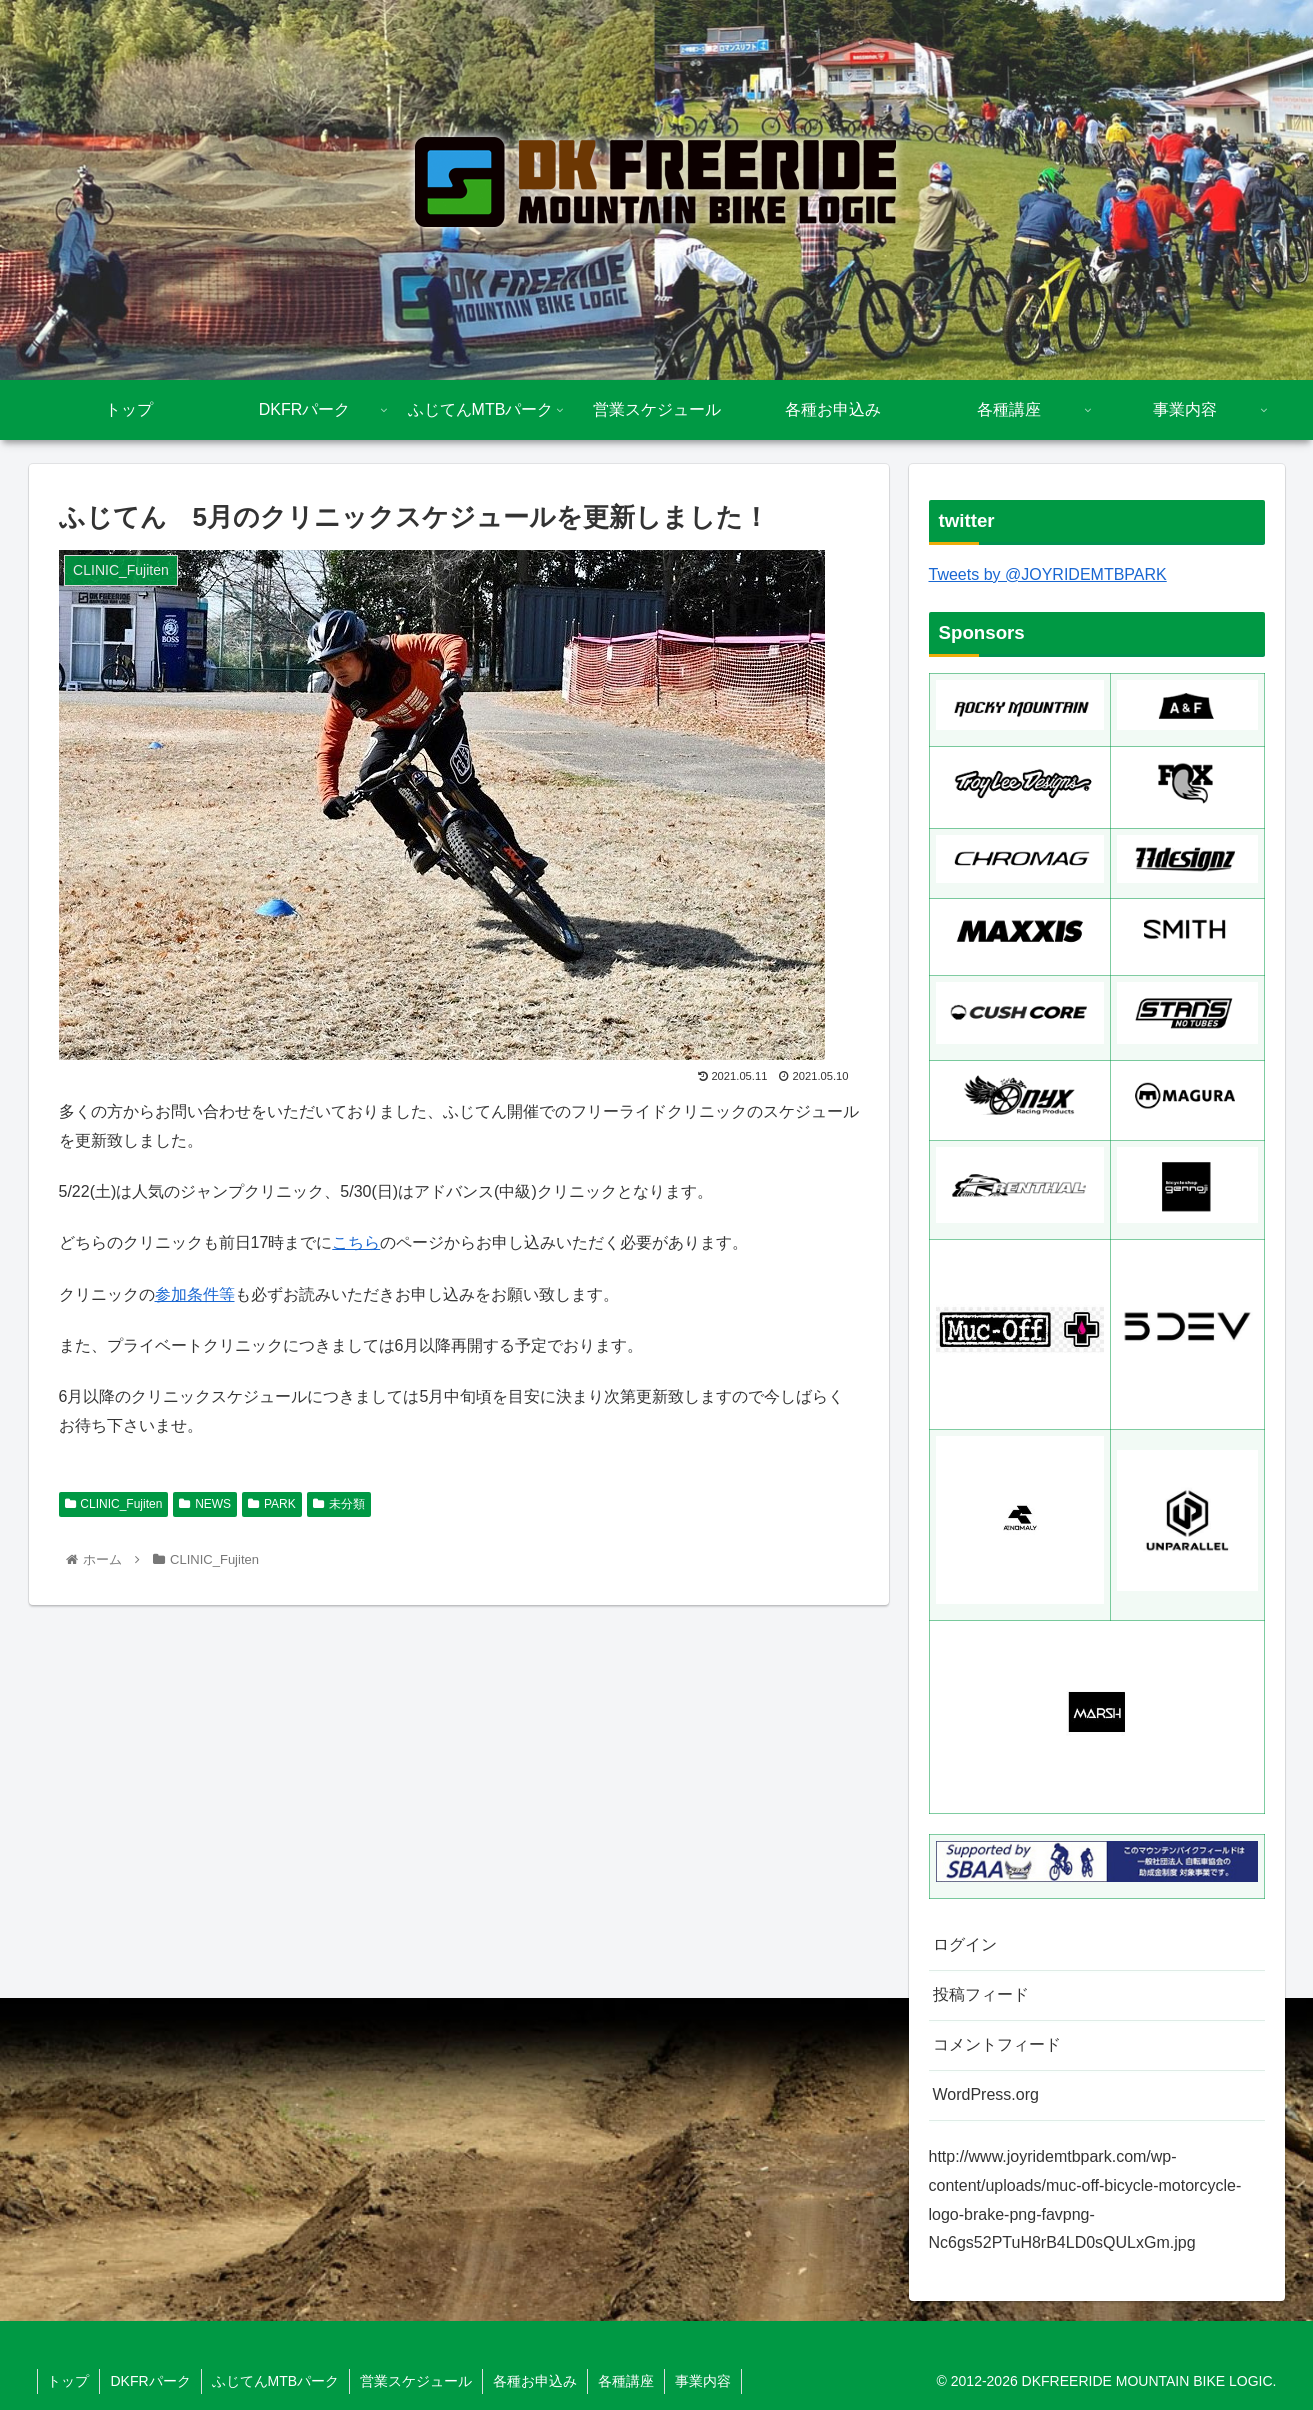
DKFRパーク (151, 2381)
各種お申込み (535, 2381)
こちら (356, 1242)
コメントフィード (997, 2044)
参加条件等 (195, 1294)
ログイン (965, 1944)
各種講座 (626, 2381)
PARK (272, 1504)
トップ (69, 2381)
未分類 (339, 1504)
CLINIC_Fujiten (114, 1504)
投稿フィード (981, 1994)
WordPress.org (986, 2094)
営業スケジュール (416, 2381)
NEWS (205, 1504)
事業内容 (703, 2381)
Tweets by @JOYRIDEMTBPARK (1048, 574)
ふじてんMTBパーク (276, 2381)
